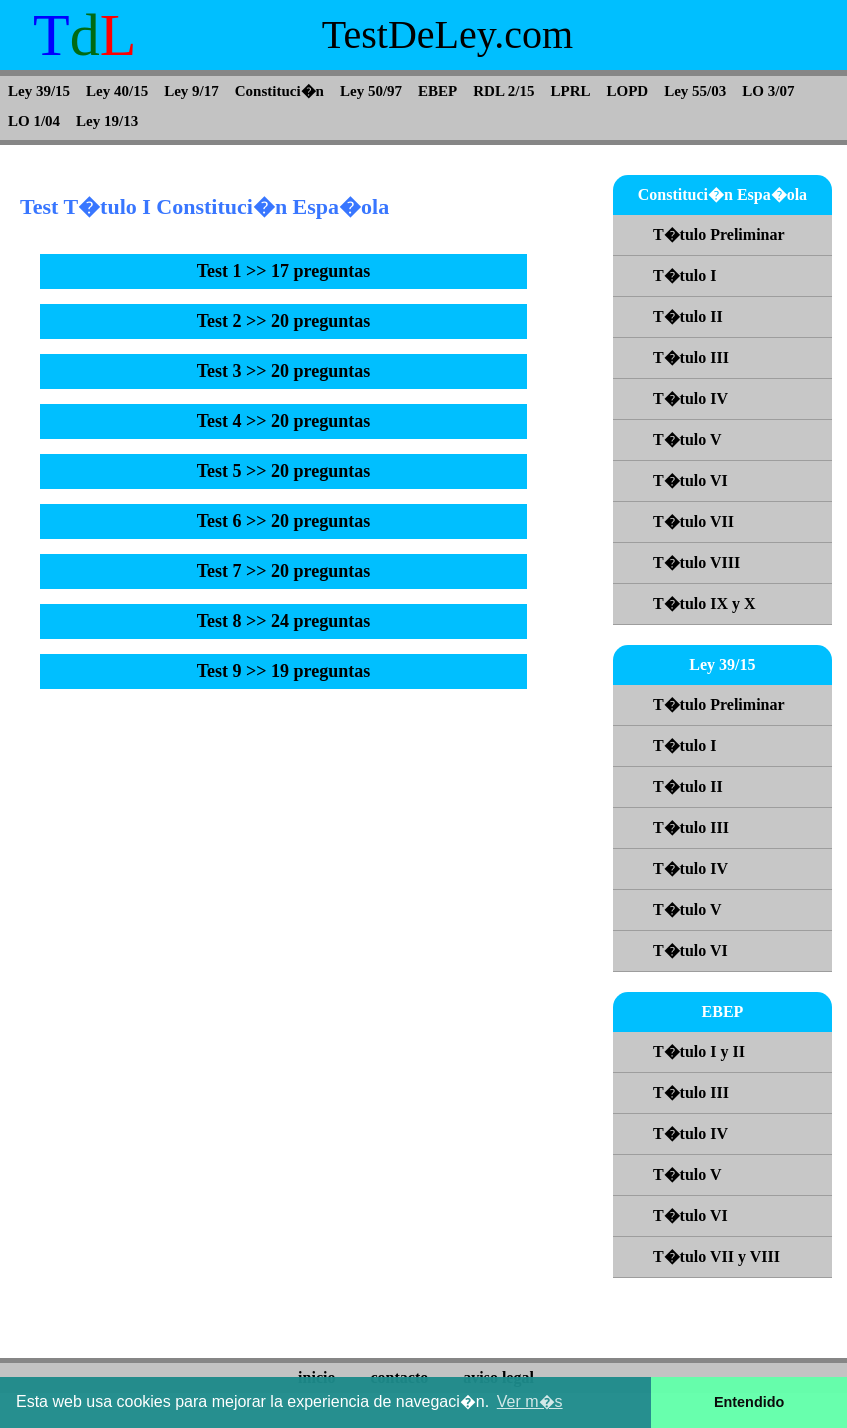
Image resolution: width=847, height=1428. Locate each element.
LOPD (628, 91)
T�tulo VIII (696, 562)
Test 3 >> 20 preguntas (284, 371)
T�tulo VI (690, 480)
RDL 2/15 (503, 91)
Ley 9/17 (191, 91)
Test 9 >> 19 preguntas (284, 671)
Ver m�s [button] (530, 1401)
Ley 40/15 (117, 91)
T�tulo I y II (699, 1051)
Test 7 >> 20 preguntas (284, 571)
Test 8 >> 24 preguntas (284, 621)
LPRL (571, 91)
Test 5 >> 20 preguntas (284, 471)
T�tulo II (688, 316)
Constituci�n (279, 91)
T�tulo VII (693, 521)
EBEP (437, 91)
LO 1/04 (34, 121)
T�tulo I (685, 275)
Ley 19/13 (107, 121)
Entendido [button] (749, 1402)
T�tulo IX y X (704, 603)
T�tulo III (691, 357)
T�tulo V (687, 439)
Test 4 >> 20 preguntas (284, 421)
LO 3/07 (768, 91)
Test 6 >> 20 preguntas (284, 521)
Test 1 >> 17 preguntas (284, 271)
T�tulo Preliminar (719, 234)
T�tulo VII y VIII (716, 1256)
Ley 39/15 (39, 91)
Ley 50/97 (371, 91)
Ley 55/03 (695, 91)
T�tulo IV (690, 398)
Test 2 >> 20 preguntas (284, 321)
